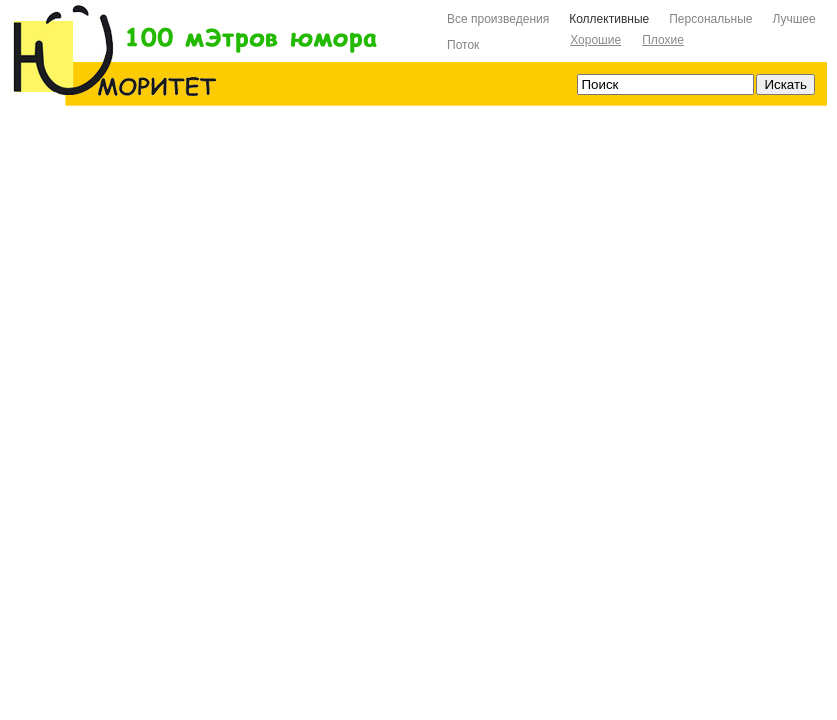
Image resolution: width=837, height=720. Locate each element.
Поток (463, 45)
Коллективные (609, 19)
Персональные (710, 19)
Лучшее (793, 19)
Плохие (663, 40)
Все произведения (498, 19)
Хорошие (595, 40)
